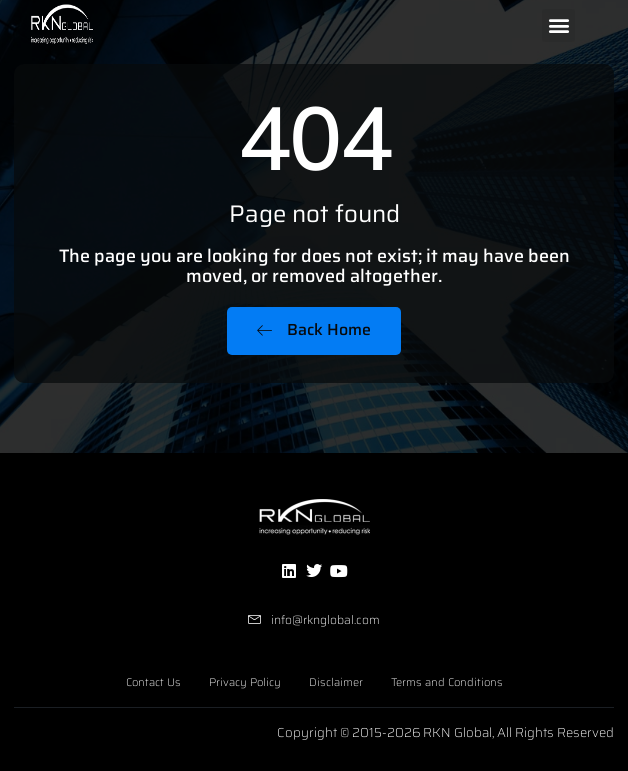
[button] (558, 25)
